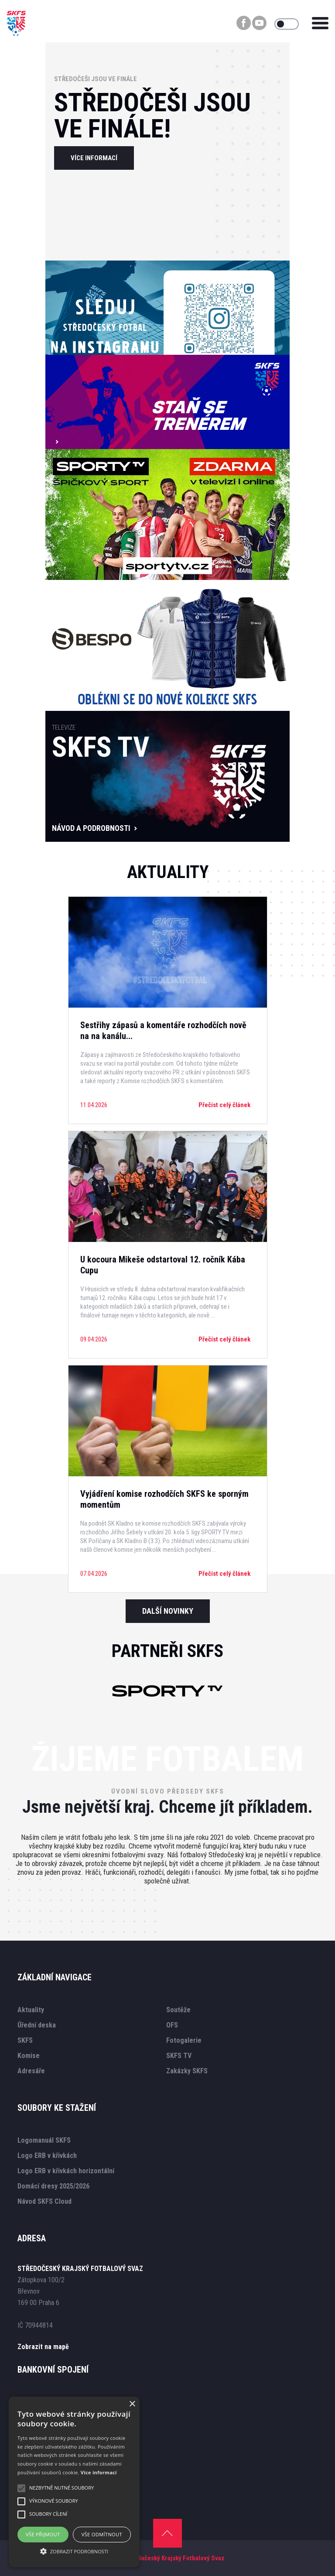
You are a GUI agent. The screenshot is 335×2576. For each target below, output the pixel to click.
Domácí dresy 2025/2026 (53, 2186)
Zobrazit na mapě (43, 2347)
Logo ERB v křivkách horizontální (65, 2171)
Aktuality (30, 2010)
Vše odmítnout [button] (102, 2534)
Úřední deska (36, 2025)
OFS (172, 2025)
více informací (94, 158)
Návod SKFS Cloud (44, 2201)
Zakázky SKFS (187, 2071)
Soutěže (178, 2010)
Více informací (99, 2472)
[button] (74, 2551)
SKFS (25, 2040)
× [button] (132, 2404)
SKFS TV (178, 2055)
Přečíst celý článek (224, 1105)
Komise (28, 2055)
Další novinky (167, 1611)
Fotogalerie (184, 2040)
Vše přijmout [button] (43, 2534)
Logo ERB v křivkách (47, 2155)
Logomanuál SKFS (44, 2140)
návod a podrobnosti (91, 828)
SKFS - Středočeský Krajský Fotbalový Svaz (165, 2558)
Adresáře (31, 2071)
